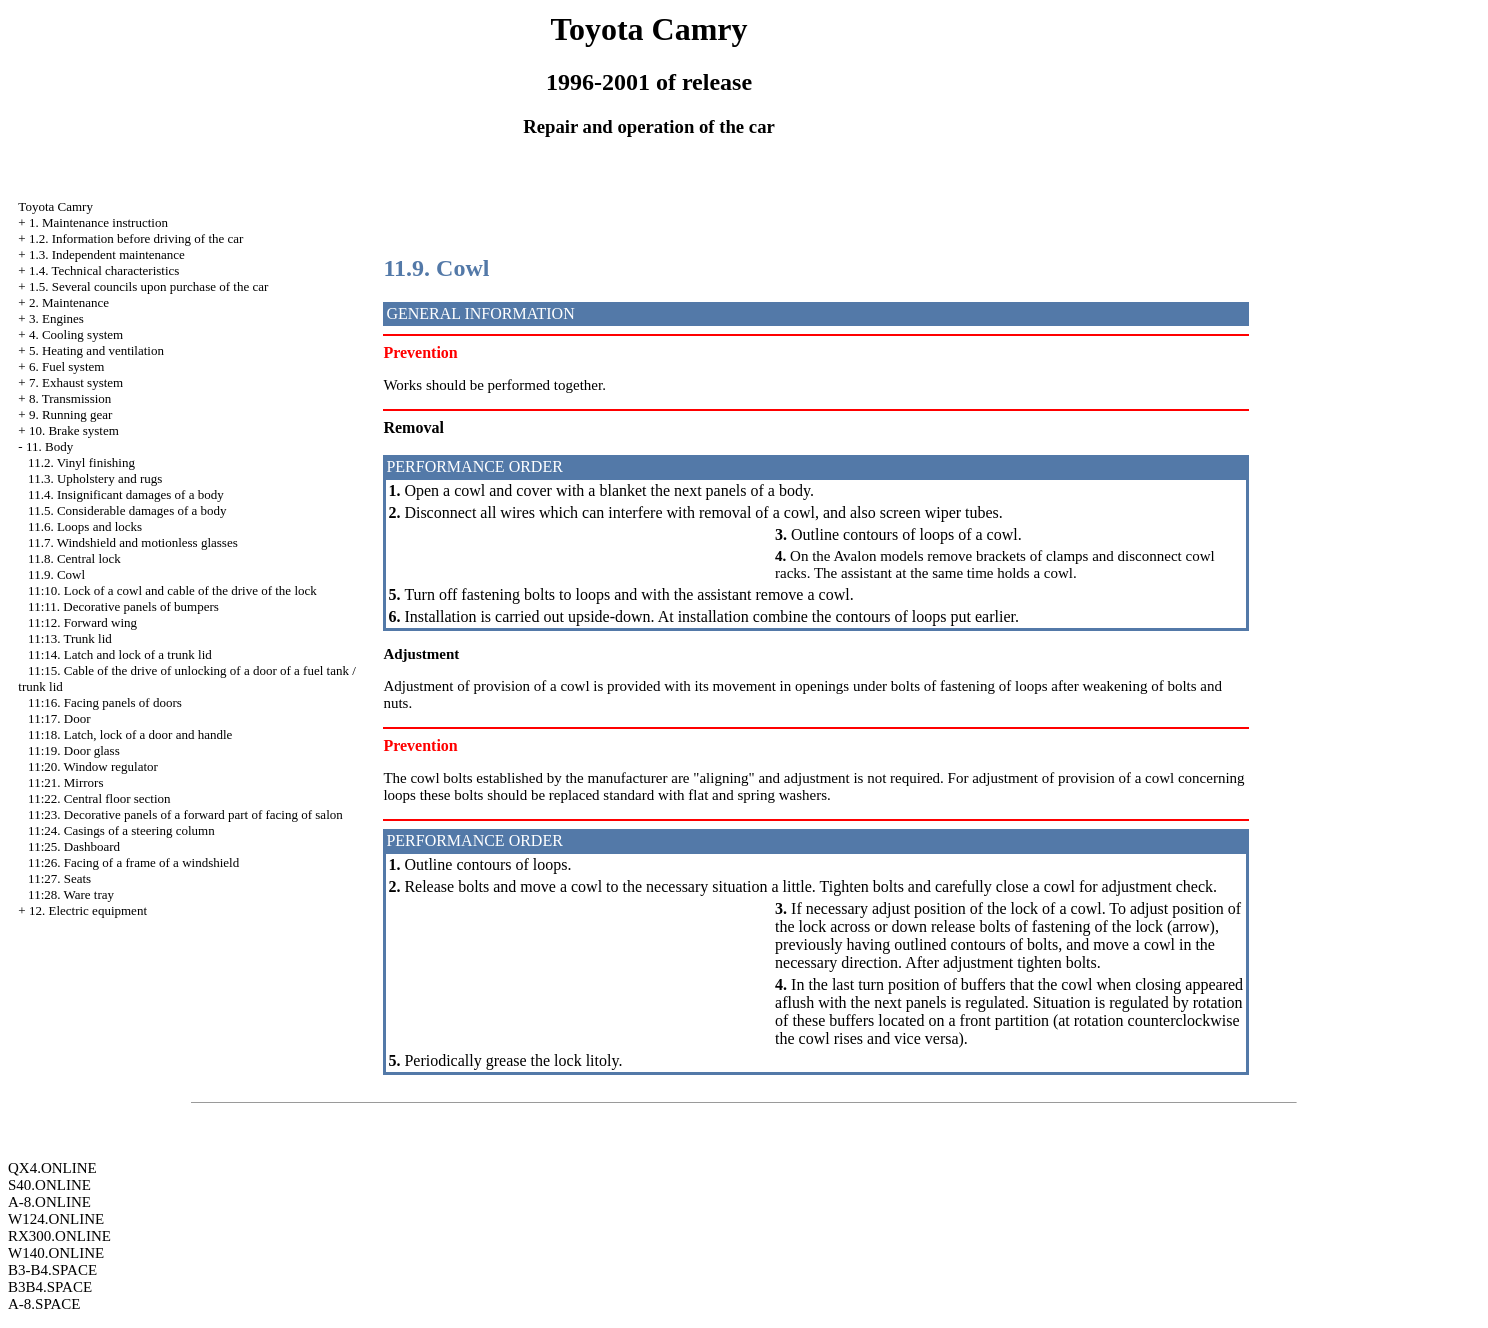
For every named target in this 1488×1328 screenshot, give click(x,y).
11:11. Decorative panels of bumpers (123, 606)
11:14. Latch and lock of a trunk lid (120, 654)
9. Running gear (70, 414)
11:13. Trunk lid (70, 638)
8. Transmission (70, 398)
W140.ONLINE (56, 1253)
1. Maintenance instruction (98, 222)
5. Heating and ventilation (96, 350)
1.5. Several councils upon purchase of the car (148, 286)
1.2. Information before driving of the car (136, 238)
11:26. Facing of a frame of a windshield (133, 862)
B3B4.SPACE (50, 1287)
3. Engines (56, 318)
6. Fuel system (66, 366)
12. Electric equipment (88, 910)
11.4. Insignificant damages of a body (126, 494)
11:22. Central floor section (99, 798)
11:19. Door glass (74, 750)
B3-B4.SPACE (52, 1270)
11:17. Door (59, 718)
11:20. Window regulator (93, 766)
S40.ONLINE (49, 1185)
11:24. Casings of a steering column (121, 830)
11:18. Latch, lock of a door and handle (130, 734)
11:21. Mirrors (65, 782)
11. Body (49, 446)
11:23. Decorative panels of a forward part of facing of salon (185, 814)
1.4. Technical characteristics (104, 270)
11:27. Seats (59, 878)
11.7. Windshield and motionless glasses (133, 542)
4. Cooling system (76, 334)
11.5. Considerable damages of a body (127, 510)
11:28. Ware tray (71, 894)
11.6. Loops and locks (85, 526)
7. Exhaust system (76, 382)
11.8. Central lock (74, 558)
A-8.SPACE (44, 1304)
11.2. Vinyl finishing (81, 462)
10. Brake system (74, 430)
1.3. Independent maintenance (107, 254)
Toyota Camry (55, 206)
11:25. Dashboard (74, 846)
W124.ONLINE (56, 1219)
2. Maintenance (69, 302)
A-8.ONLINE (49, 1202)
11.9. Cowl (56, 574)
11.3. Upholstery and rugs (95, 478)
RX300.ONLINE (59, 1236)
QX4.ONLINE (52, 1168)
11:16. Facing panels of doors (105, 702)
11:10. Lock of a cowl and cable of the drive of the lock (172, 590)
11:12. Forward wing (82, 622)
